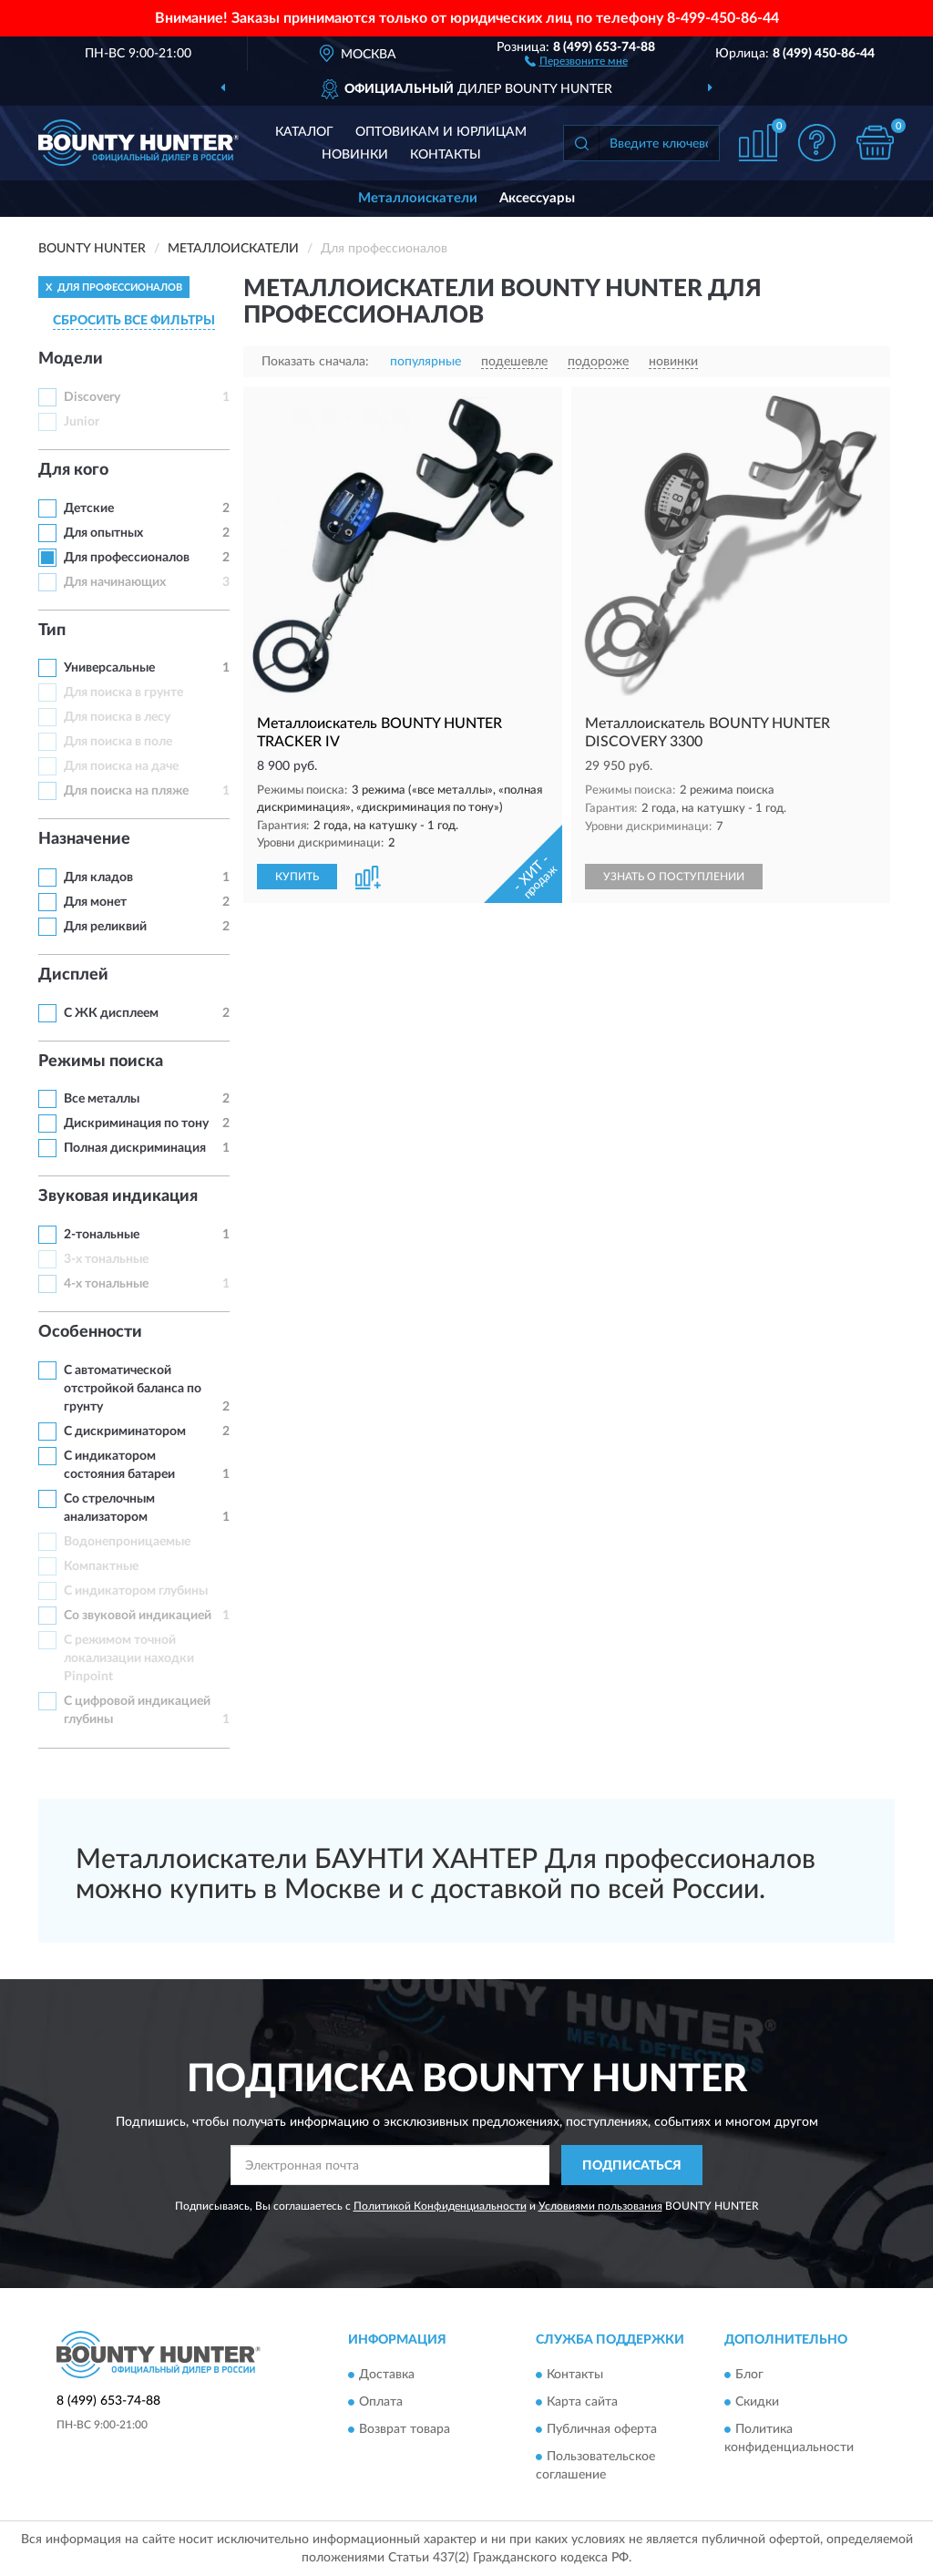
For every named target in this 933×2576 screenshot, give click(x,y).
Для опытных (103, 533)
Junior (81, 422)
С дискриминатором (125, 1431)
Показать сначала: (315, 361)
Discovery (92, 397)
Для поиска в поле (118, 741)
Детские (89, 508)
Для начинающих (115, 582)
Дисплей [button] (73, 975)
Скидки (757, 2402)
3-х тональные (106, 1259)
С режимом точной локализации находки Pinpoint (129, 1658)
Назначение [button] (84, 839)
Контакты (445, 155)
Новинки (355, 155)
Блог (749, 2374)
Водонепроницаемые (127, 1541)
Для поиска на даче (121, 766)
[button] (576, 60)
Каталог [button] (304, 132)
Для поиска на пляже (126, 791)
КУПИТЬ (297, 876)
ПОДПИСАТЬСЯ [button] (632, 2166)
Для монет (95, 902)
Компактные (101, 1566)
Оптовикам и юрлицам (441, 132)
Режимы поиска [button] (100, 1061)
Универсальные (109, 668)
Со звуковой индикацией (137, 1615)
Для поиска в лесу (117, 717)
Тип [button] (52, 630)
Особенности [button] (90, 1332)
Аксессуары (537, 198)
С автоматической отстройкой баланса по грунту (132, 1388)
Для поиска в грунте (123, 692)
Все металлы (101, 1099)
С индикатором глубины (136, 1591)
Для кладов (98, 877)
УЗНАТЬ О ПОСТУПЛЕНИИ (673, 876)
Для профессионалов (127, 557)
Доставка (387, 2374)
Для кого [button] (73, 470)
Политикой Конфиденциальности (440, 2206)
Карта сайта (582, 2402)
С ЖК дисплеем (111, 1013)
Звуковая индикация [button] (118, 1196)
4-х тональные (106, 1284)
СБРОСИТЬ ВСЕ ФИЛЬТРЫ (134, 320)
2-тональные (101, 1234)
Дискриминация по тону (136, 1123)
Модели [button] (70, 359)
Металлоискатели (417, 198)
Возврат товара (404, 2429)
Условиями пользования (600, 2206)
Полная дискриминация (135, 1148)
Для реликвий (105, 926)
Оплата (381, 2402)
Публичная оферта (602, 2429)
